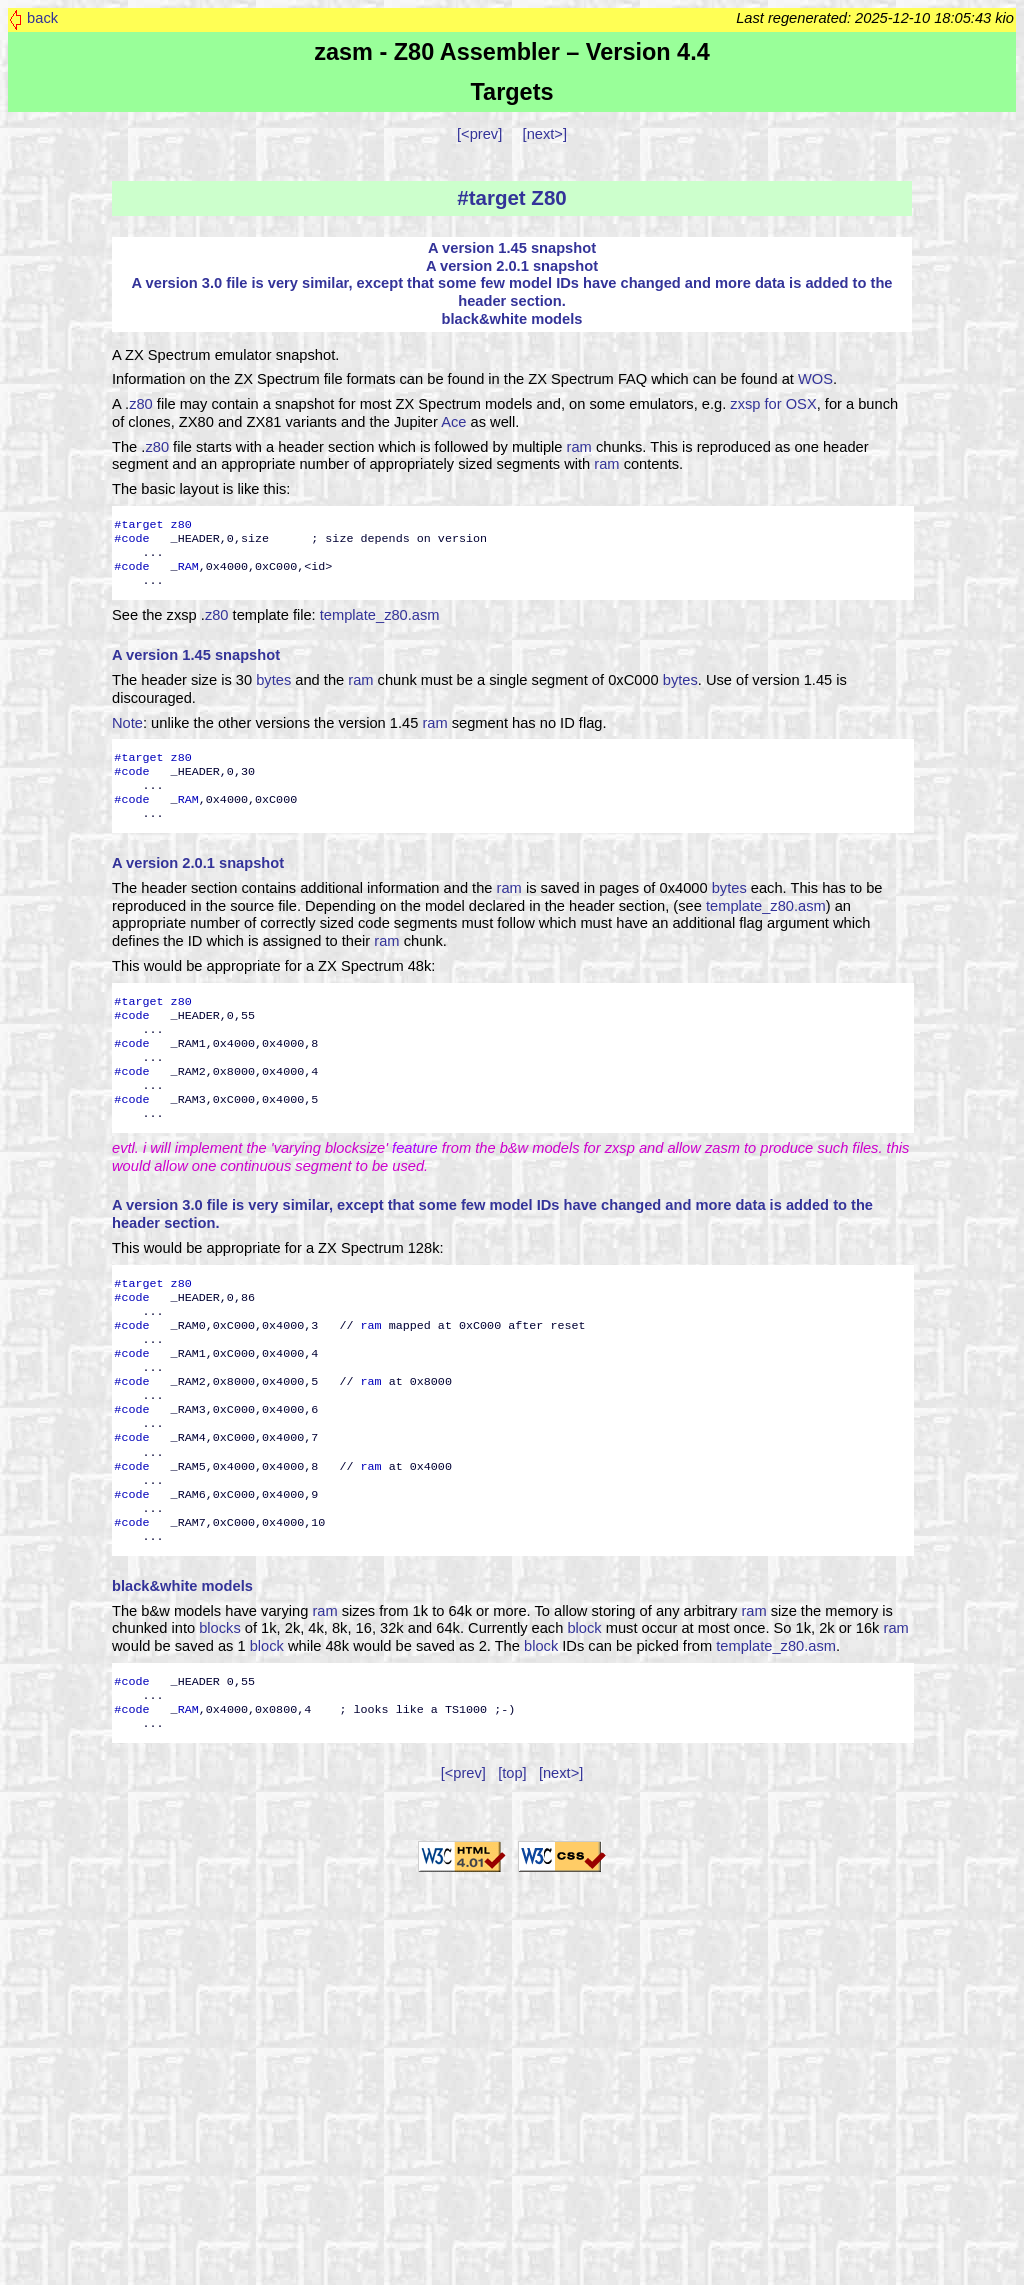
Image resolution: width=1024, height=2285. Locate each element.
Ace (453, 422)
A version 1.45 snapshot (512, 248)
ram (579, 447)
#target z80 (152, 525)
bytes (273, 680)
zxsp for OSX (773, 404)
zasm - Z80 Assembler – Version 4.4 (511, 52)
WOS (815, 379)
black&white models (512, 319)
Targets (512, 92)
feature (415, 1148)
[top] (512, 1773)
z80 (141, 404)
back (42, 18)
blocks (220, 1628)
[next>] (545, 134)
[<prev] (479, 134)
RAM (188, 567)
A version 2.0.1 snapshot (512, 266)
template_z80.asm (380, 615)
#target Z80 (511, 197)
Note (127, 723)
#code (131, 539)
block (584, 1628)
